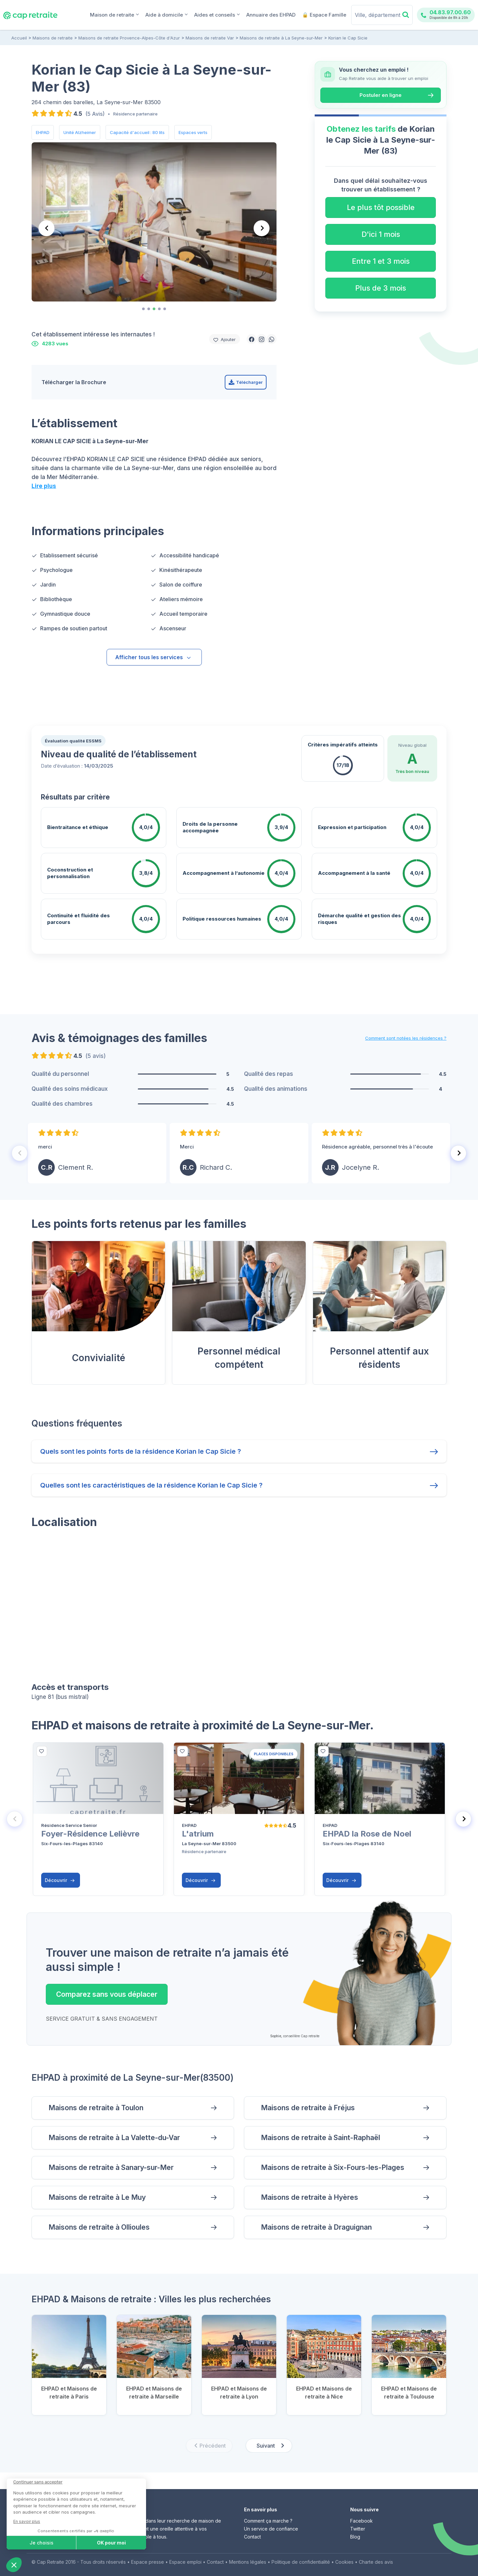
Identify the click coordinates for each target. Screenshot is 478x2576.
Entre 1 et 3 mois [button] (381, 261)
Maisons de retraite (53, 37)
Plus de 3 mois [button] (380, 288)
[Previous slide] (46, 228)
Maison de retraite (114, 14)
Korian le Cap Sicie (347, 37)
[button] (252, 339)
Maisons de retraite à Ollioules (99, 2227)
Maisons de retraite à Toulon (95, 2108)
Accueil (19, 37)
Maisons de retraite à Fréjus (308, 2108)
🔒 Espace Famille (324, 15)
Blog (355, 2537)
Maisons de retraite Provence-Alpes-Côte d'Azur (129, 37)
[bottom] (42, 1751)
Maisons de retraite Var (210, 37)
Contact (252, 2537)
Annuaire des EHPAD (270, 15)
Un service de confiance (271, 2529)
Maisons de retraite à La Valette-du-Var (114, 2137)
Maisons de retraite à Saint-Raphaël (320, 2137)
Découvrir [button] (60, 1880)
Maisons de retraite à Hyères (309, 2197)
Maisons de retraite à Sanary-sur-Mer (111, 2167)
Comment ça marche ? (268, 2521)
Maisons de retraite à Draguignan (316, 2227)
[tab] (143, 309)
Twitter (357, 2529)
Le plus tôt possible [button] (381, 207)
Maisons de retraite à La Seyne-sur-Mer (281, 37)
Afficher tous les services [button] (153, 657)
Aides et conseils (217, 14)
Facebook (361, 2521)
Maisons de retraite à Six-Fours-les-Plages (332, 2167)
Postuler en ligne (380, 95)
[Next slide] (262, 228)
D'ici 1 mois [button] (380, 234)
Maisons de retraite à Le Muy (97, 2197)
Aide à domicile (166, 14)
